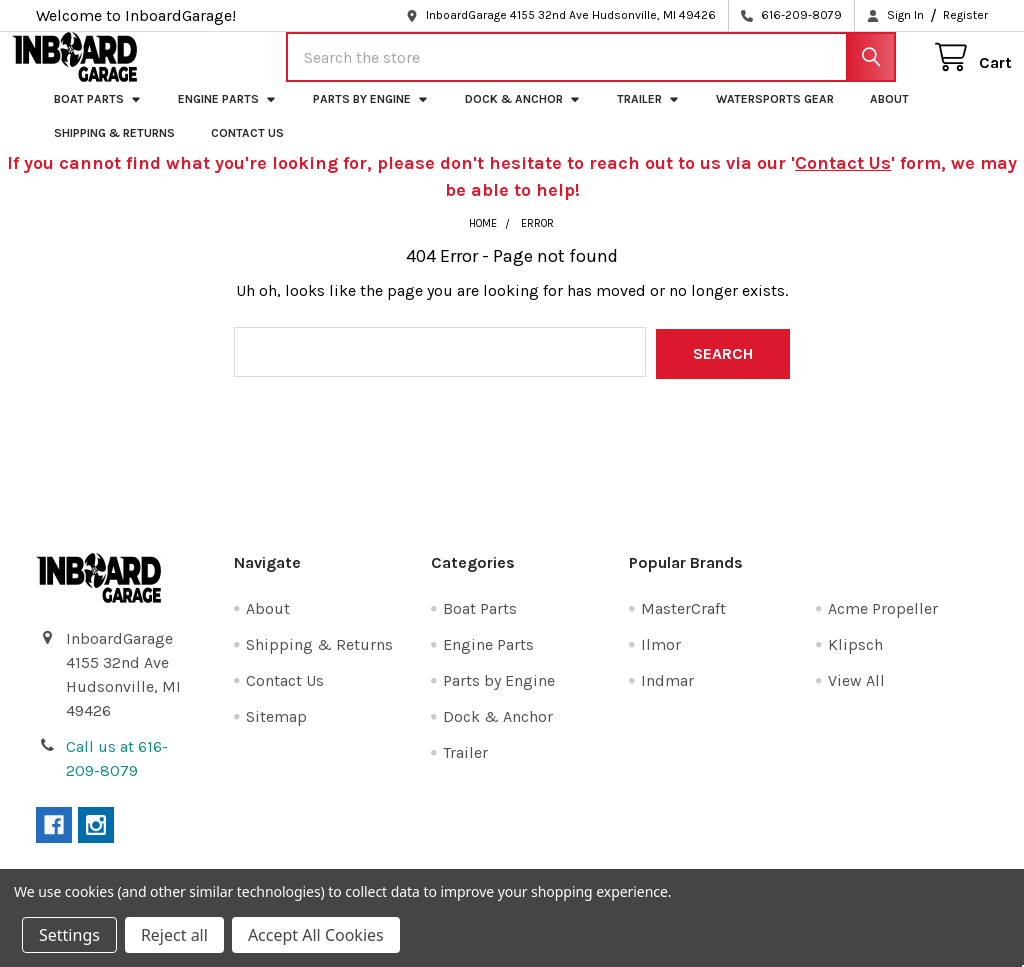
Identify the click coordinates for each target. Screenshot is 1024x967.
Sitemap (276, 732)
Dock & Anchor (523, 117)
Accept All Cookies (316, 935)
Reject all (174, 935)
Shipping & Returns (114, 151)
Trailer (648, 117)
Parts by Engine (371, 117)
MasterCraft (683, 624)
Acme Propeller (883, 624)
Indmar (667, 696)
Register (965, 15)
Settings (69, 935)
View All (856, 696)
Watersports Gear (775, 117)
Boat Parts (98, 117)
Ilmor (661, 660)
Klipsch (855, 660)
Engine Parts (227, 117)
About (889, 117)
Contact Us (247, 151)
